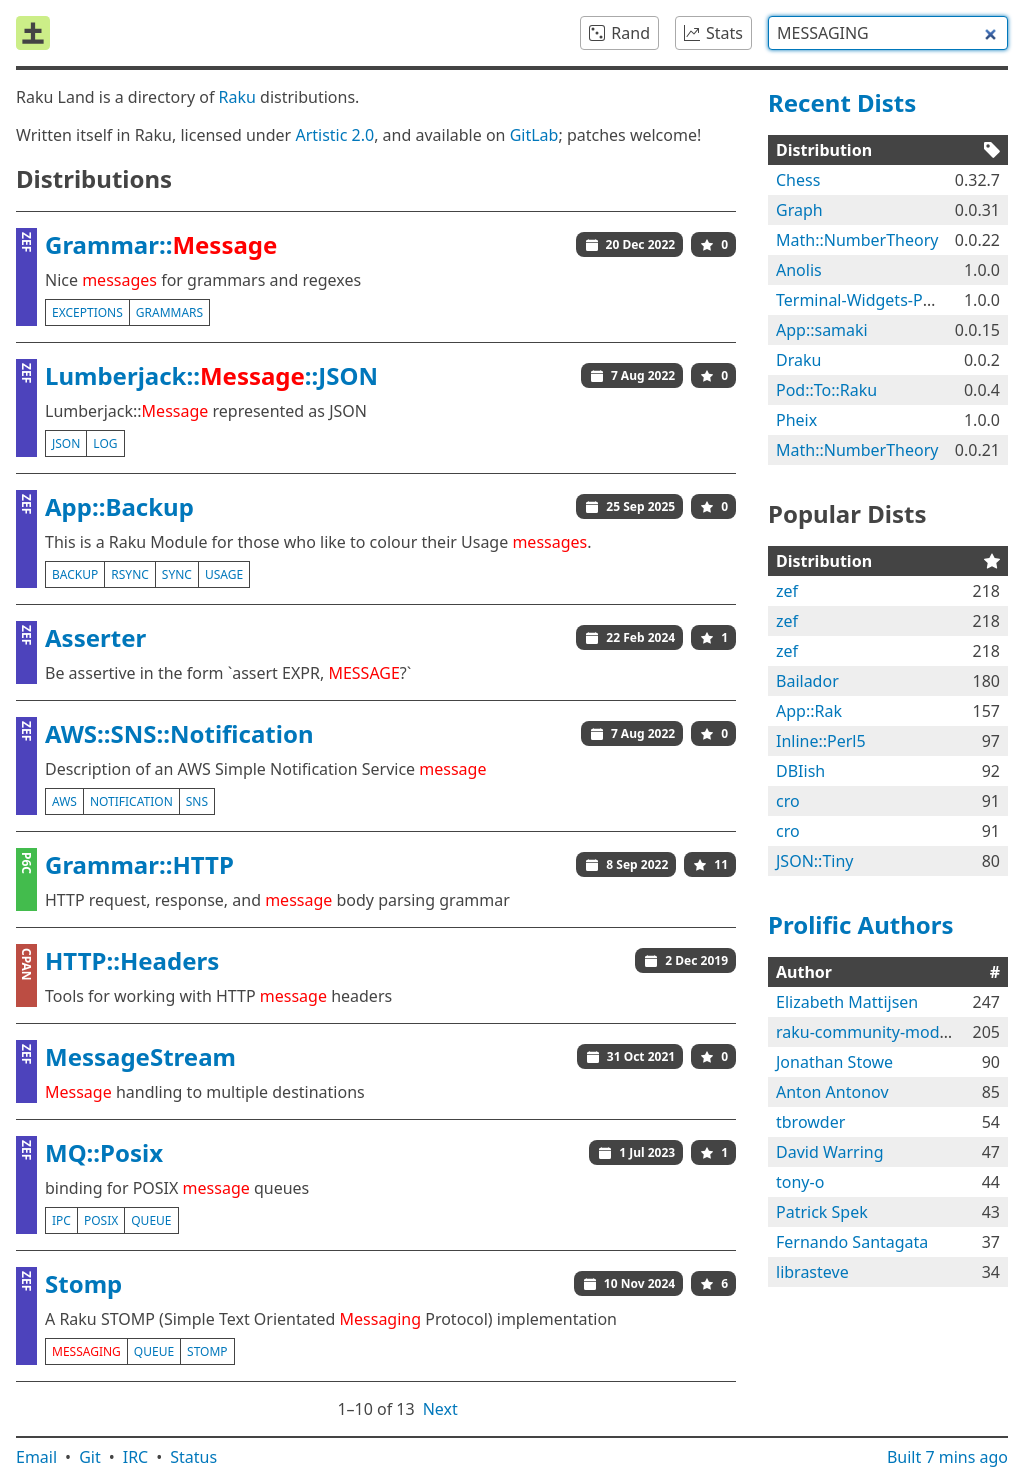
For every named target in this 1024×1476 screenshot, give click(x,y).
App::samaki (822, 330)
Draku (798, 360)
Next (440, 1409)
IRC (136, 1457)
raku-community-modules (873, 1032)
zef (787, 591)
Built (947, 1457)
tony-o (800, 1182)
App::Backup (119, 506)
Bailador (807, 681)
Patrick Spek (822, 1212)
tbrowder (810, 1122)
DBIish (800, 771)
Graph (799, 210)
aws (64, 801)
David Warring (830, 1152)
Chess (798, 180)
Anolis (799, 270)
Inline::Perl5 (821, 741)
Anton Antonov (832, 1092)
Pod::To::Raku (826, 390)
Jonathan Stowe (834, 1062)
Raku (237, 97)
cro (788, 801)
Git (90, 1457)
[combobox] (888, 33)
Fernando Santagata (852, 1242)
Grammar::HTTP (139, 864)
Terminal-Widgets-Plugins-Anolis (897, 300)
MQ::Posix (104, 1152)
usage (224, 574)
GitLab (534, 135)
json (66, 443)
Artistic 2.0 (334, 135)
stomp (207, 1351)
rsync (130, 574)
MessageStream (140, 1056)
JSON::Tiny (814, 861)
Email (36, 1457)
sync (177, 574)
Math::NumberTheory (857, 240)
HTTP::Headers (132, 960)
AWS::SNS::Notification (179, 733)
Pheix (796, 420)
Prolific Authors (861, 924)
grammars (169, 312)
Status (193, 1457)
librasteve (812, 1272)
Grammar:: (161, 244)
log (105, 443)
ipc (61, 1220)
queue (151, 1220)
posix (101, 1220)
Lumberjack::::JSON (211, 375)
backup (75, 574)
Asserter (95, 637)
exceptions (87, 312)
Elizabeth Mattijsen (847, 1002)
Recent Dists (842, 102)
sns (197, 801)
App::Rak (809, 711)
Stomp (83, 1283)
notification (131, 801)
